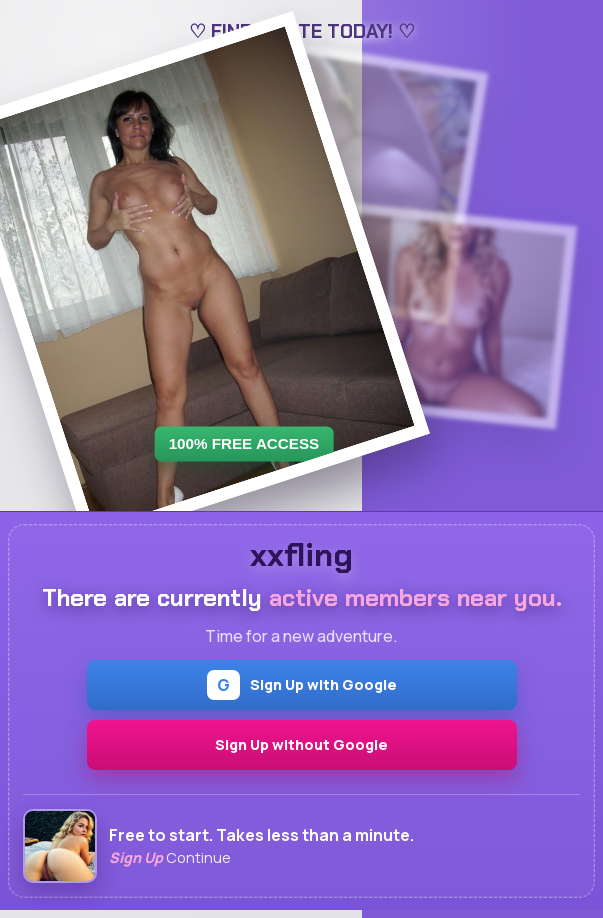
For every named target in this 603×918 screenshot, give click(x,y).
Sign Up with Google (302, 685)
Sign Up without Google (301, 744)
